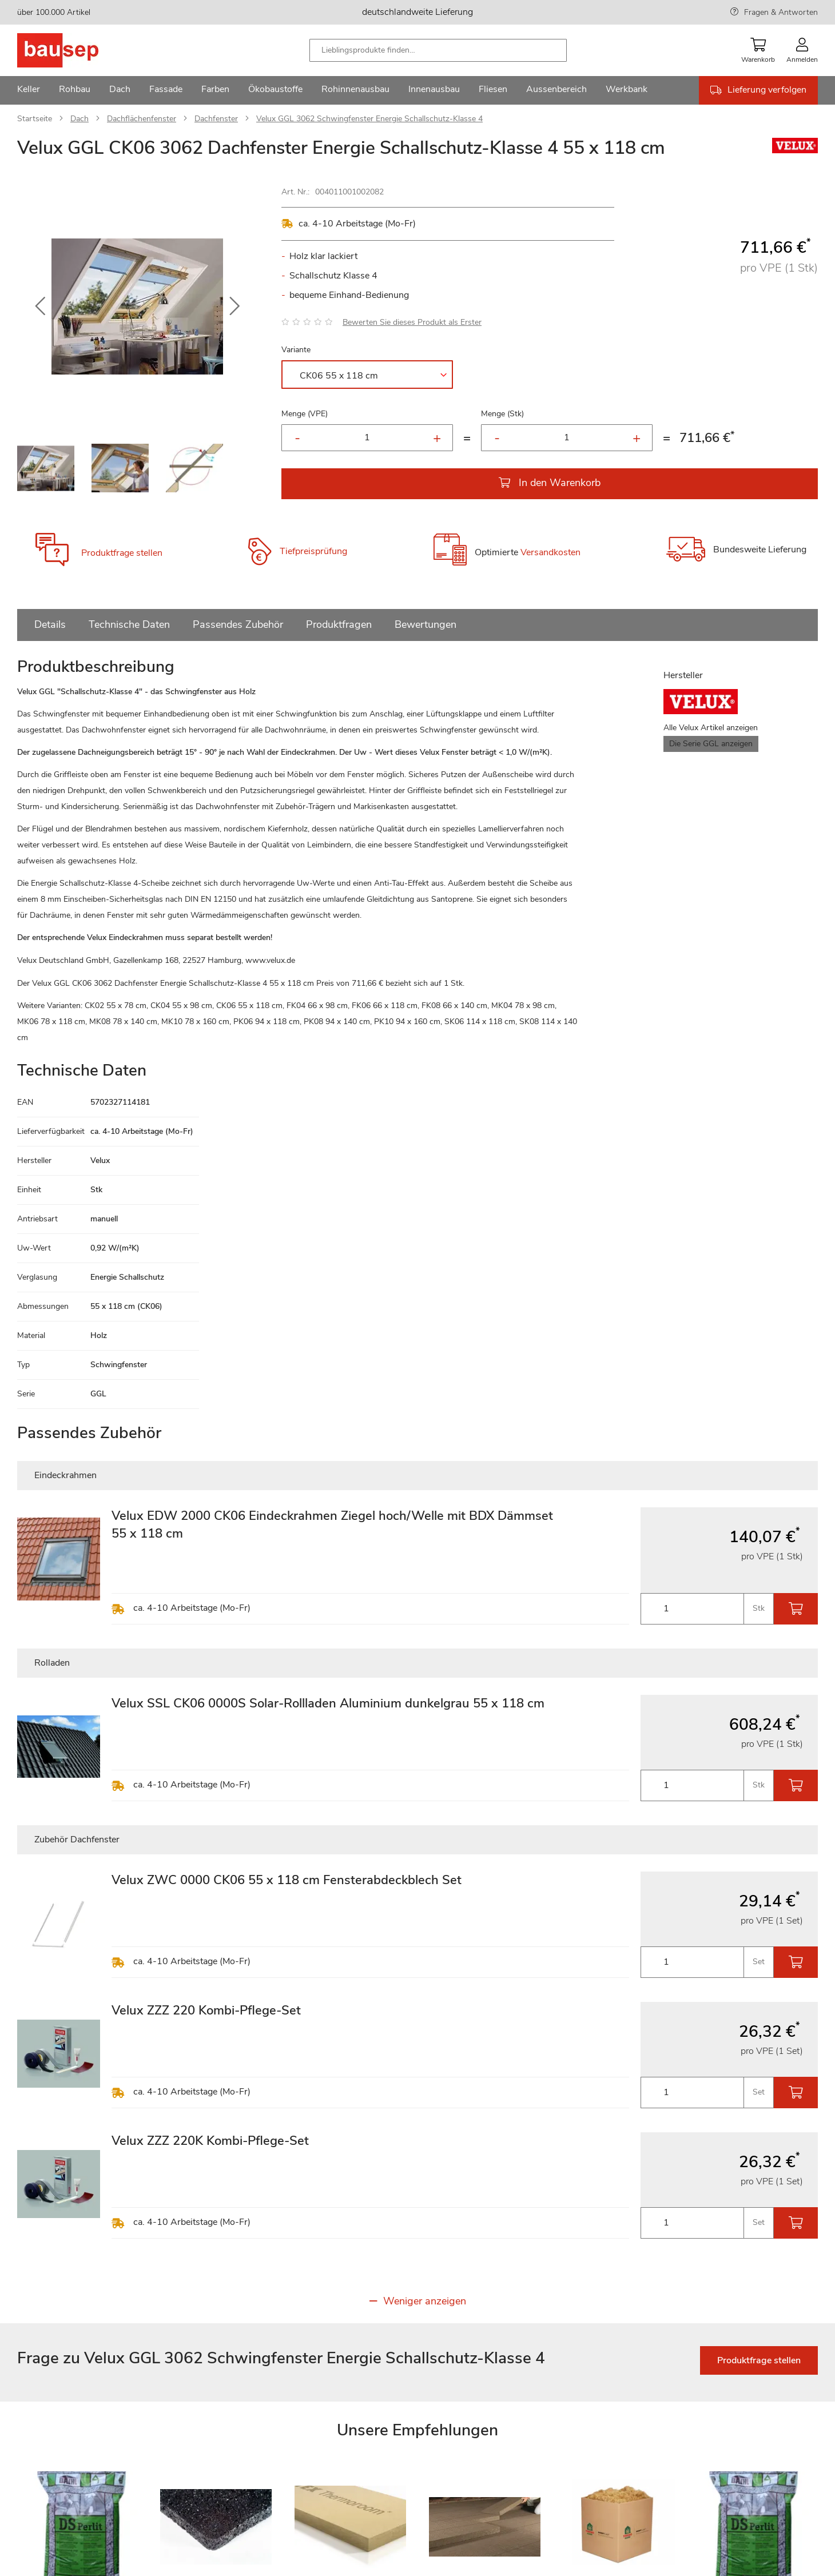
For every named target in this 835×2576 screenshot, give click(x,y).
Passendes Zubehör (238, 624)
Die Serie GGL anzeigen (711, 743)
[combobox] (438, 50)
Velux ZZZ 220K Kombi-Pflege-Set (210, 2140)
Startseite (34, 118)
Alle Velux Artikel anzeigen (710, 727)
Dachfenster (216, 118)
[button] (40, 306)
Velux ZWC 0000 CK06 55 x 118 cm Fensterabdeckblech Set (287, 1880)
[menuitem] (28, 90)
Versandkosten (550, 552)
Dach (79, 118)
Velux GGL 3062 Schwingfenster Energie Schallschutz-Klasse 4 (369, 118)
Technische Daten (129, 624)
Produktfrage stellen (121, 553)
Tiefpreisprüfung (313, 551)
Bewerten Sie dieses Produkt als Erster (412, 322)
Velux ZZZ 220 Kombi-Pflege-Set (206, 2010)
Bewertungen (425, 624)
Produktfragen (339, 624)
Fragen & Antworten (781, 12)
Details (50, 624)
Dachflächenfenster (141, 118)
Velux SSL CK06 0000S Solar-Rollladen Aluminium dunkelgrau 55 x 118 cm (328, 1703)
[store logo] (75, 50)
